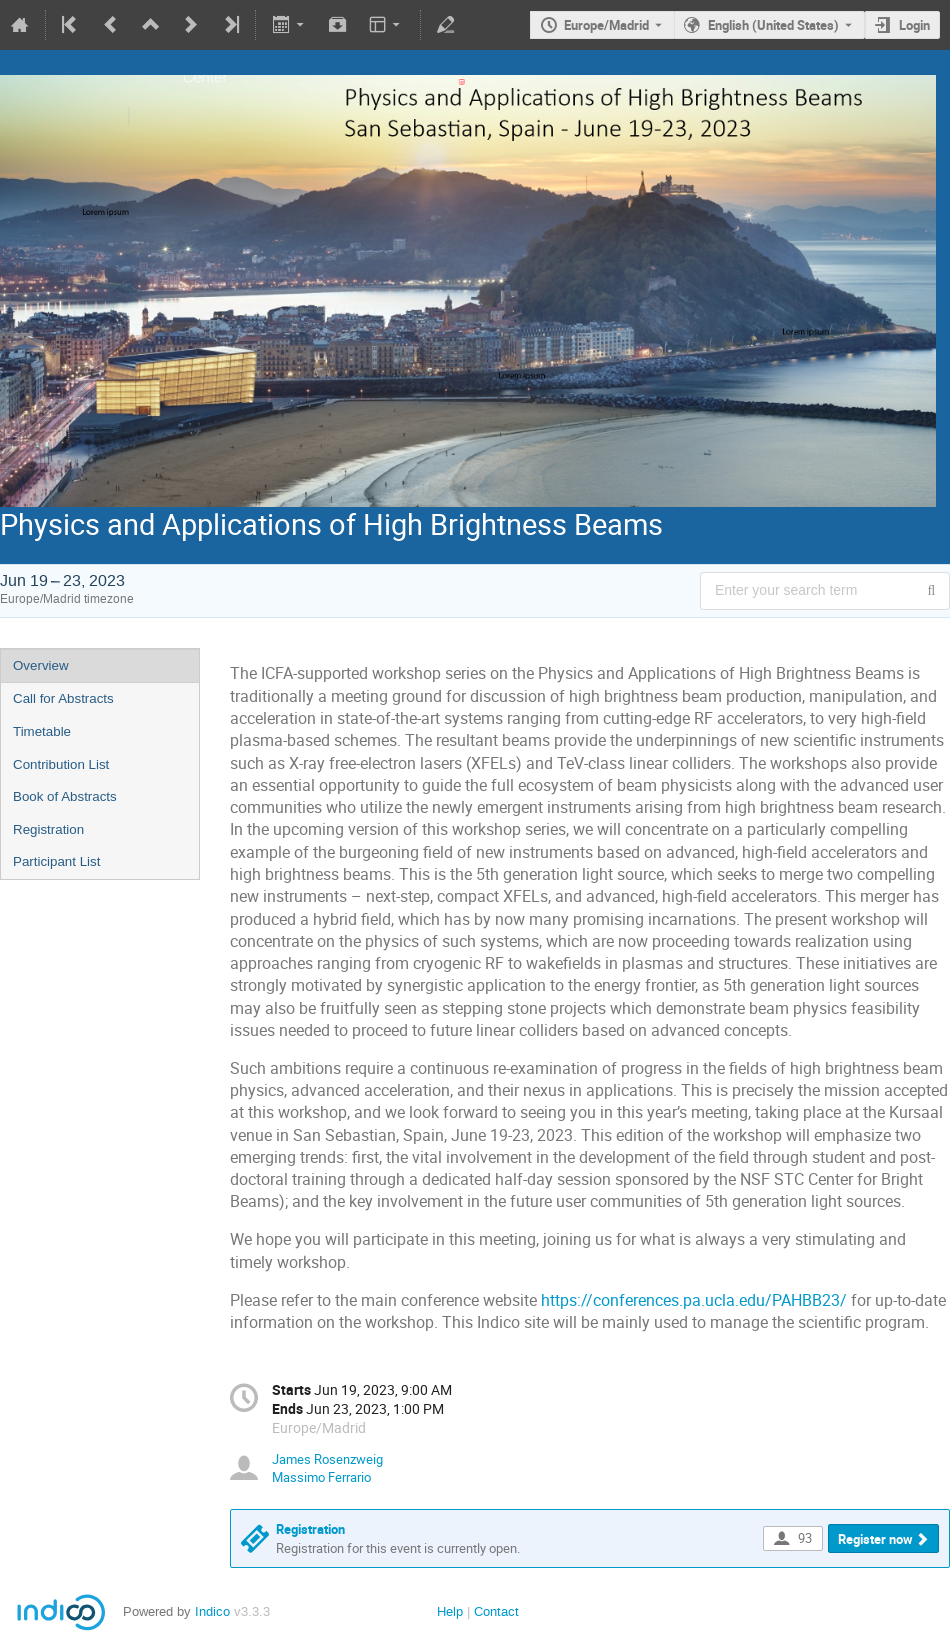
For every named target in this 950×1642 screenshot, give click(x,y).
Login (914, 25)
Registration (48, 829)
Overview (41, 665)
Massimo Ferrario (321, 1477)
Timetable (42, 731)
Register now (875, 1539)
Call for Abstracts (63, 698)
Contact (496, 1611)
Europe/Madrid (606, 25)
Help (450, 1611)
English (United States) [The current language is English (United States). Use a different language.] (773, 25)
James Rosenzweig (327, 1459)
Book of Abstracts (65, 796)
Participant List (56, 861)
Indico (212, 1611)
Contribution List (61, 764)
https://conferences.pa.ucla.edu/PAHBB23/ (694, 1300)
